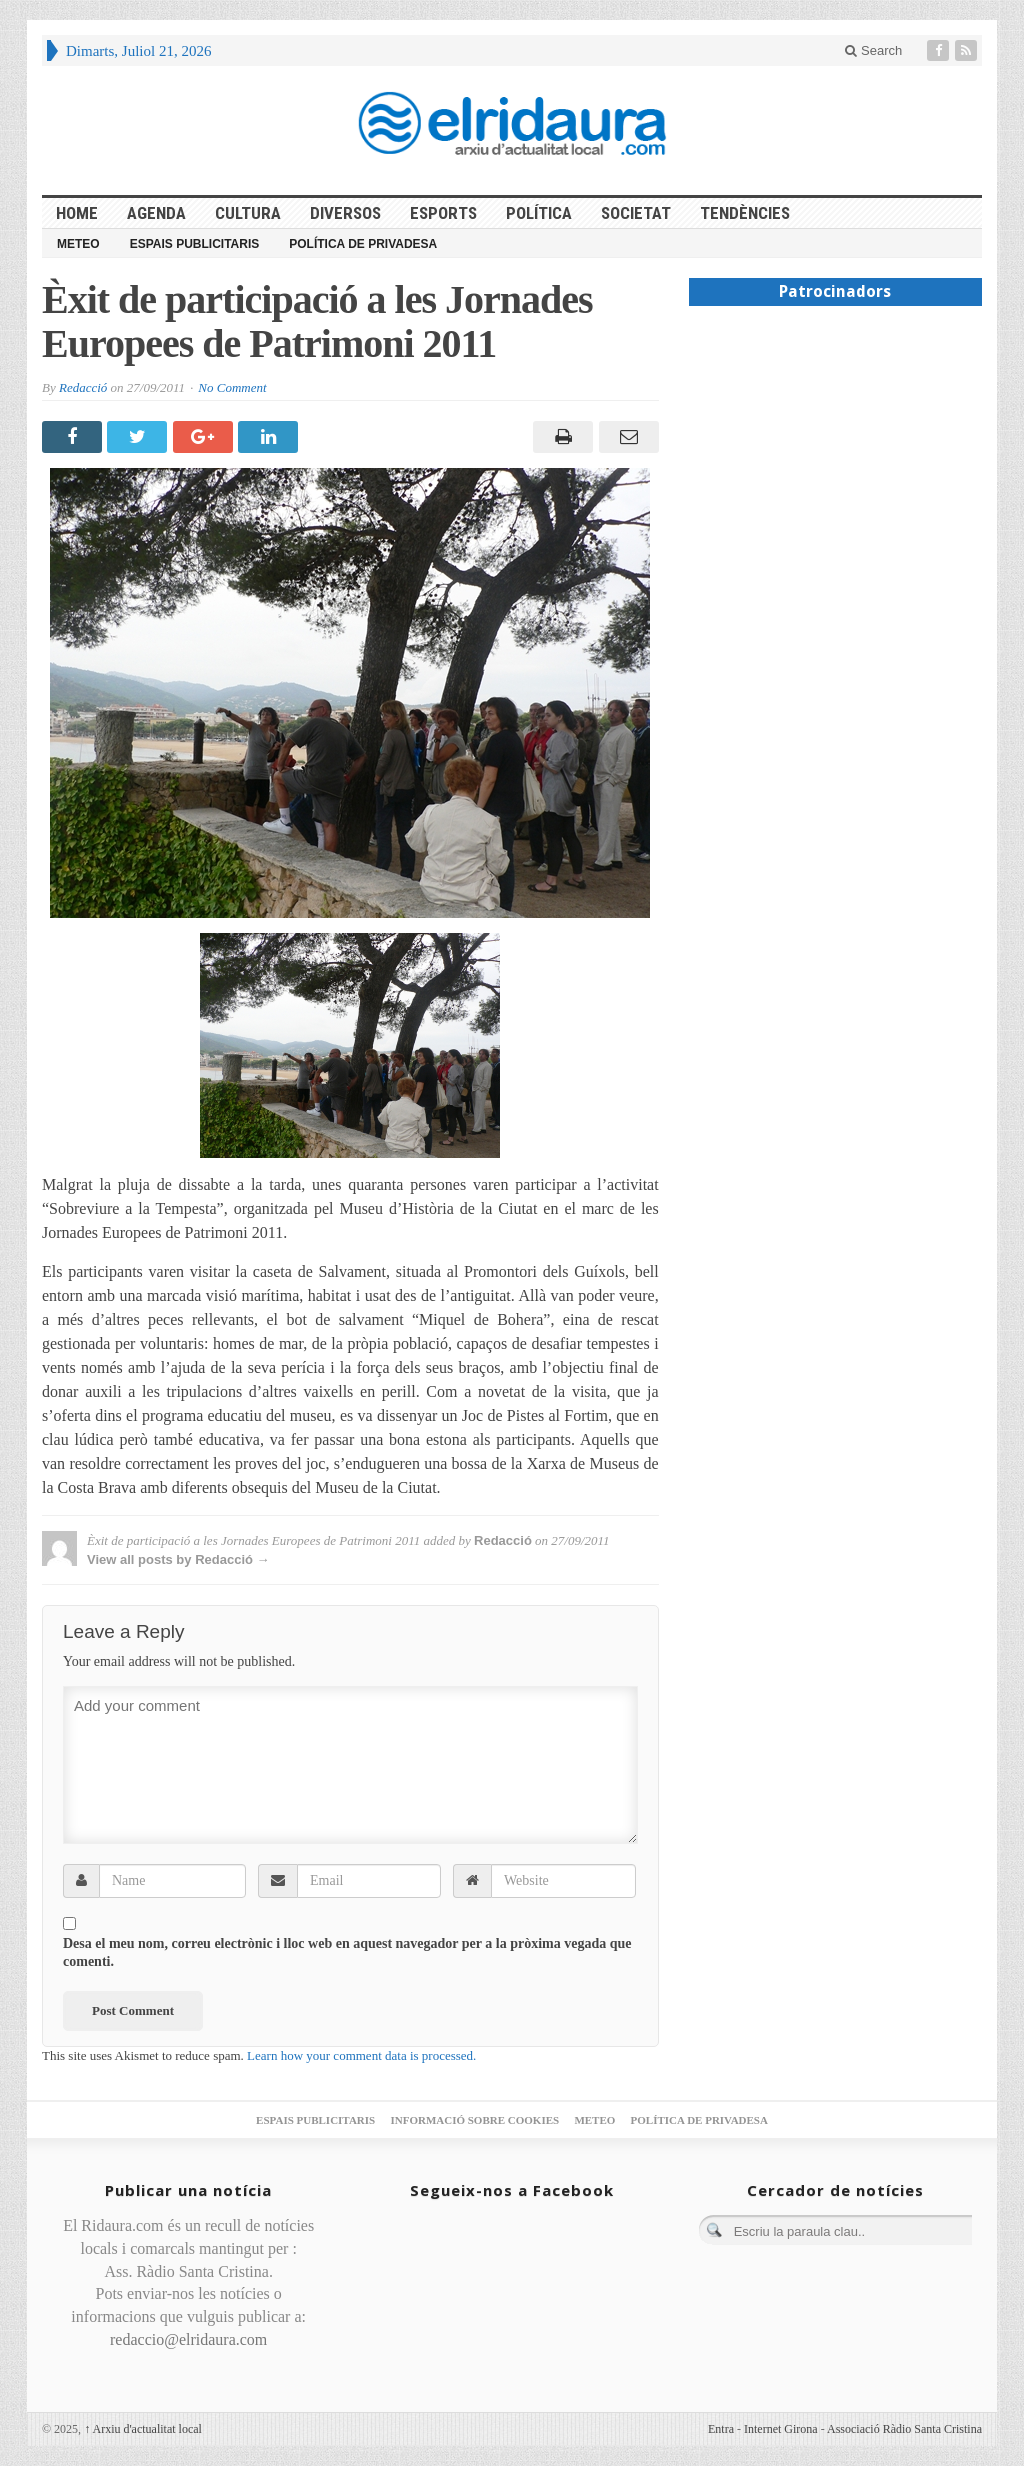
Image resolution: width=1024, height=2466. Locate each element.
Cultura (248, 213)
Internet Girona (781, 2429)
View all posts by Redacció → (178, 1559)
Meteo (78, 244)
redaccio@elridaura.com (188, 2339)
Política (539, 213)
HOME (77, 213)
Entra (721, 2429)
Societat (636, 213)
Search (873, 50)
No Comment (232, 387)
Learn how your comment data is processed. (361, 2055)
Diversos (345, 213)
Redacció (83, 387)
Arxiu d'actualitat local (143, 2429)
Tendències (745, 213)
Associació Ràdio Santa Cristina (904, 2429)
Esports (443, 213)
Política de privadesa (363, 244)
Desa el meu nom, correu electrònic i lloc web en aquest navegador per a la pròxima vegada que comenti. (347, 1952)
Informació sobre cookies (474, 2120)
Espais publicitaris (195, 244)
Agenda (156, 213)
